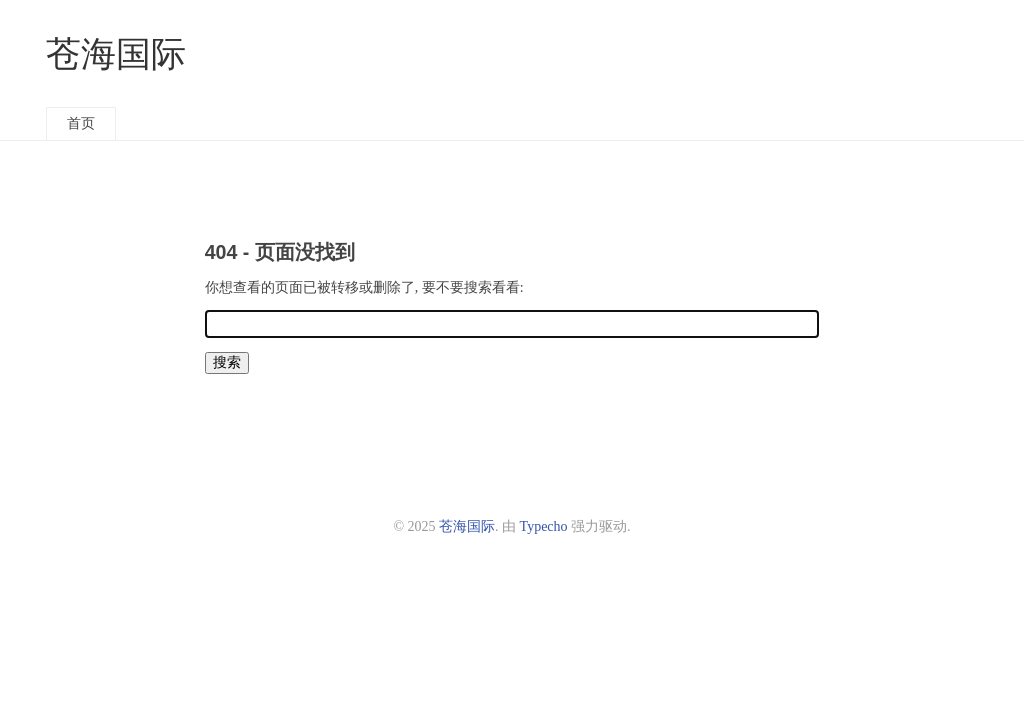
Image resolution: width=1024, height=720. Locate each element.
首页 (81, 123)
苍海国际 (116, 54)
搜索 (227, 362)
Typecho (544, 526)
